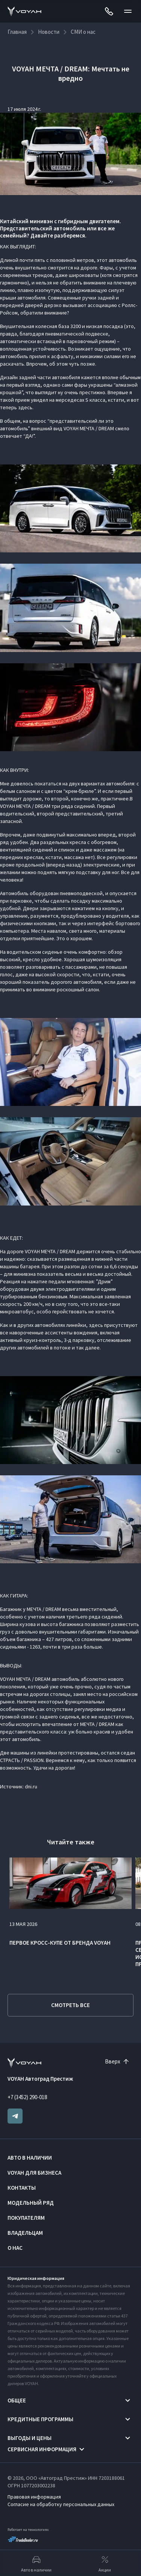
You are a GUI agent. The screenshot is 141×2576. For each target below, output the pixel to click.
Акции (105, 2563)
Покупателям (26, 2217)
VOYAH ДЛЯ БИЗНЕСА (34, 2172)
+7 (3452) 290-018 (27, 2097)
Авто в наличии (30, 2157)
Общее (17, 2400)
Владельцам (25, 2232)
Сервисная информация (42, 2449)
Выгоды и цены (30, 2437)
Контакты (22, 2187)
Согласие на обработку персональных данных (61, 2504)
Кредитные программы (40, 2419)
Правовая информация (34, 2496)
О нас (15, 2247)
